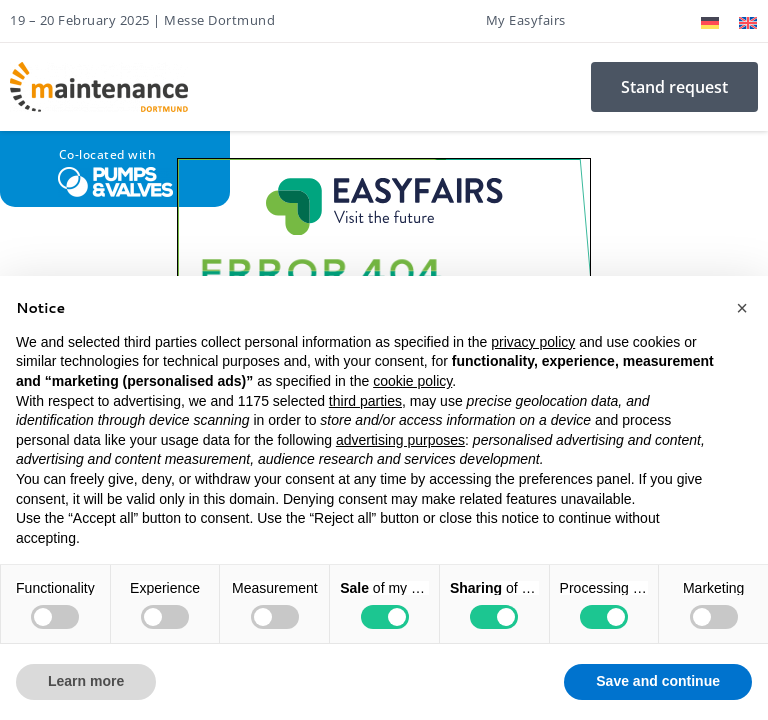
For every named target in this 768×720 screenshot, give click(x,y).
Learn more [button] (86, 681)
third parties (365, 401)
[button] (742, 308)
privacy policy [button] (533, 342)
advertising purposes (400, 440)
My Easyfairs (526, 20)
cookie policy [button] (412, 381)
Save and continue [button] (658, 681)
